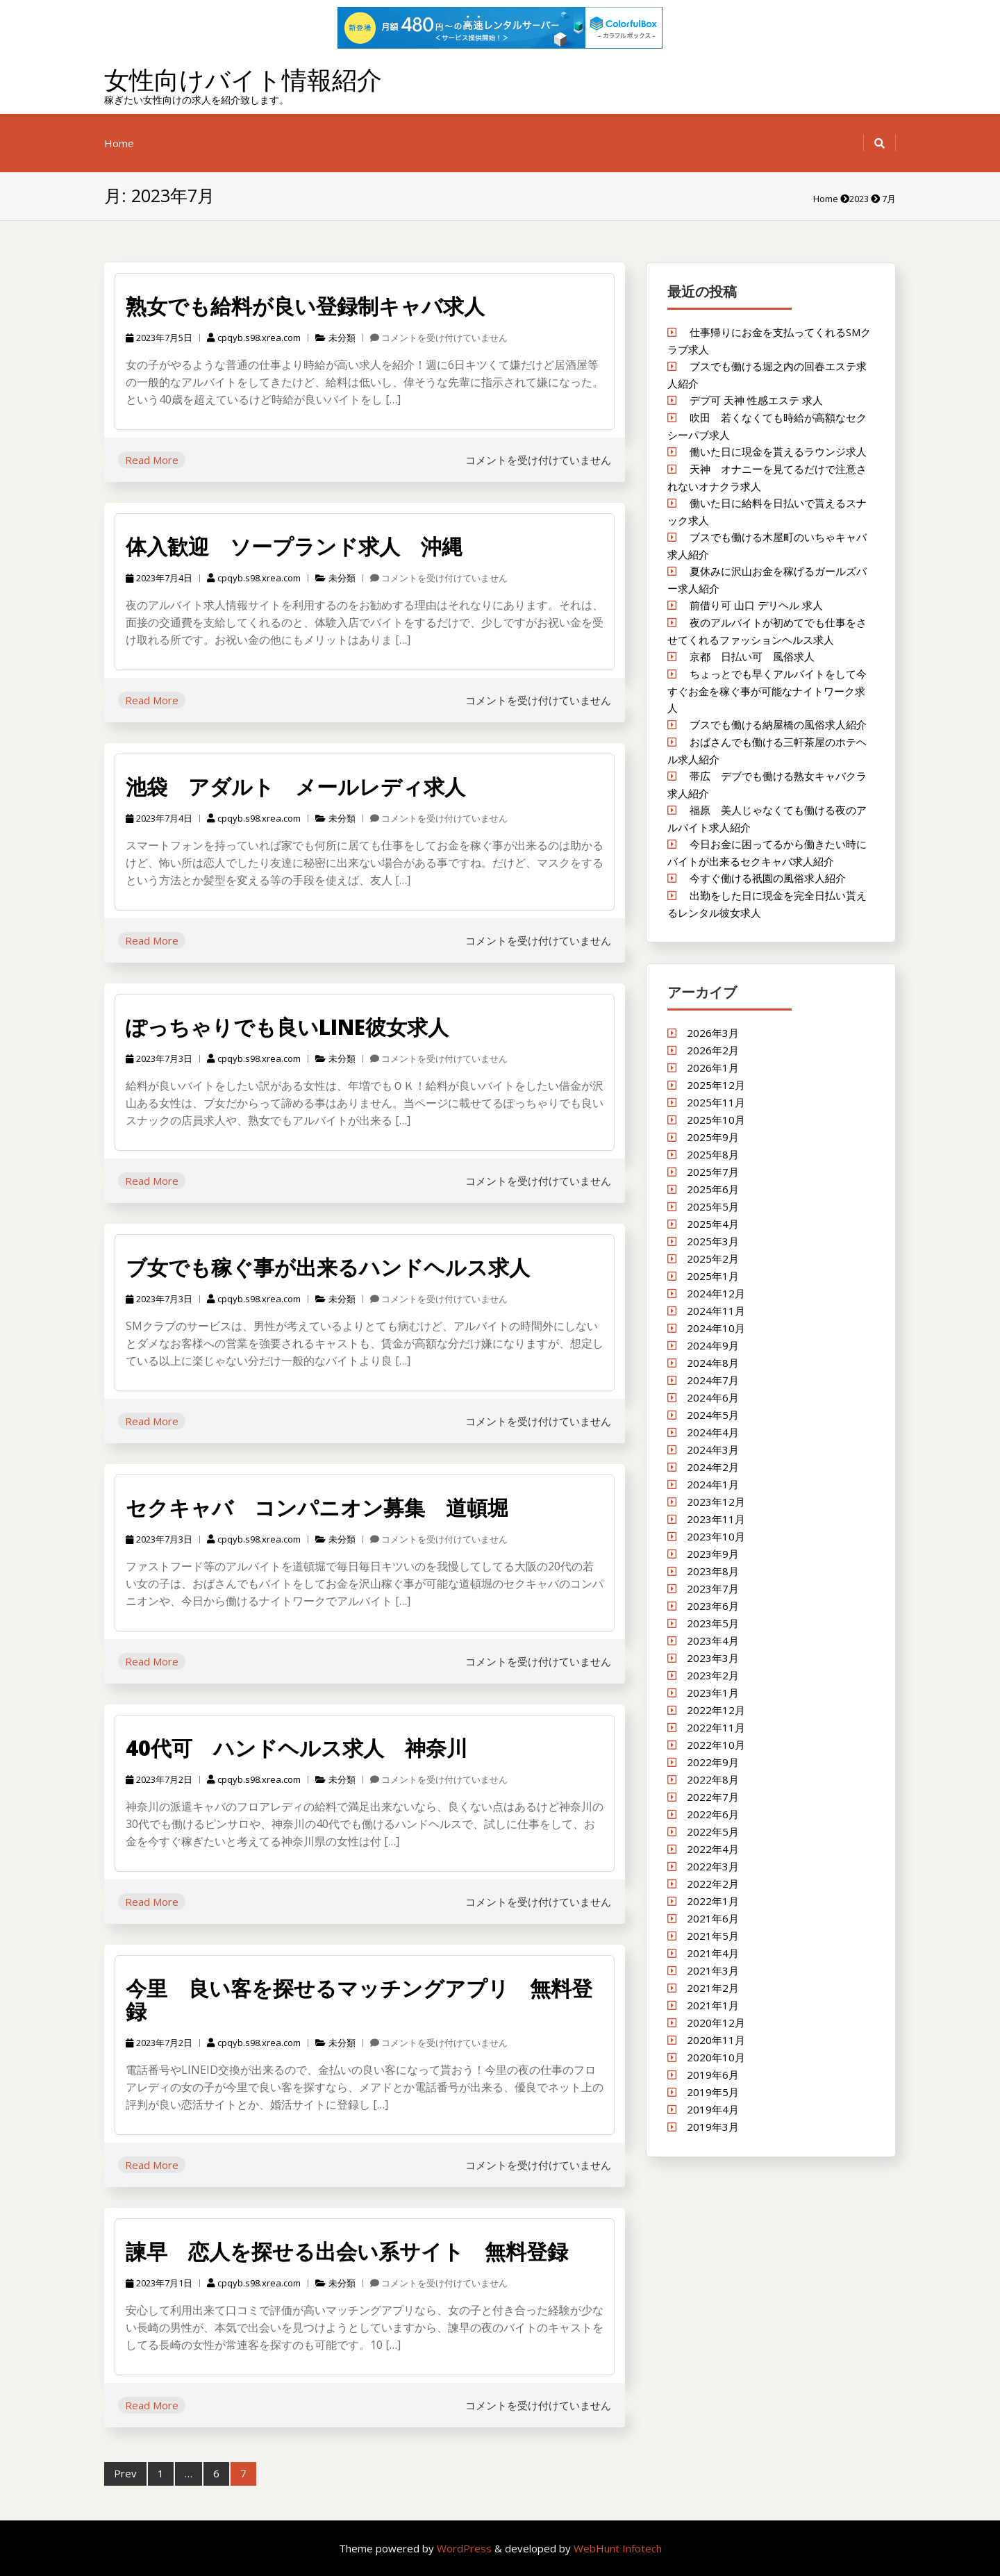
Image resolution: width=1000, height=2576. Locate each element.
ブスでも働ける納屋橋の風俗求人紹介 (778, 724)
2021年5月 (713, 1936)
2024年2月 (713, 1467)
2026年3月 (713, 1033)
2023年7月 (713, 1588)
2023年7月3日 (159, 1058)
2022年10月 (716, 1745)
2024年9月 (713, 1345)
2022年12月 (716, 1710)
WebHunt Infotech (618, 2548)
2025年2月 (713, 1258)
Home (119, 143)
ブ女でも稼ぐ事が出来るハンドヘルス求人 (328, 1267)
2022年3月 (713, 1866)
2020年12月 (716, 2022)
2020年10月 (716, 2057)
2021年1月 (713, 2005)
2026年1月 (713, 1067)
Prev (125, 2473)
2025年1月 (713, 1276)
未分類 (342, 337)
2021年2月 (713, 1988)
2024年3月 (713, 1449)
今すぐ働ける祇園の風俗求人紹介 (768, 878)
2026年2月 (713, 1050)
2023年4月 (713, 1640)
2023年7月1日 (159, 2283)
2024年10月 (716, 1328)
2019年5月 (713, 2092)
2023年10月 (716, 1536)
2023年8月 (713, 1571)
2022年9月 (713, 1762)
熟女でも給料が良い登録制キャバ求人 (305, 306)
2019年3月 (713, 2127)
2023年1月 (713, 1693)
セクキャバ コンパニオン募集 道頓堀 (317, 1507)
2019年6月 (713, 2074)
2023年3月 (713, 1658)
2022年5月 (713, 1831)
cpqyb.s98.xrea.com (254, 337)
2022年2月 (713, 1884)
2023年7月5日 (159, 337)
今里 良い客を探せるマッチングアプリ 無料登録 (359, 1999)
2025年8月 (713, 1154)
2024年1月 (713, 1484)
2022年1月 (713, 1901)
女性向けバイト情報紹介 (243, 80)
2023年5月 (713, 1623)
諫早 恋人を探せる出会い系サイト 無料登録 (347, 2251)
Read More (151, 460)
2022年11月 (716, 1727)
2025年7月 (713, 1172)
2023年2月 (713, 1675)
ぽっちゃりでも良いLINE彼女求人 (287, 1027)
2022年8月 (713, 1779)
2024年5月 (713, 1415)
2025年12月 (716, 1085)
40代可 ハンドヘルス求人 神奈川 (296, 1748)
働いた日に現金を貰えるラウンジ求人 (778, 451)
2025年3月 (713, 1241)
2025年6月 (713, 1189)
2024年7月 (713, 1380)
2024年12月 (716, 1293)
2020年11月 (716, 2040)
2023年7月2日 (159, 1779)
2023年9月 (713, 1554)
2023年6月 (713, 1606)
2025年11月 (716, 1102)
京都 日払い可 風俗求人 (752, 656)
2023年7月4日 (159, 578)
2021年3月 (713, 1970)
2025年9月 (713, 1137)
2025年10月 (716, 1120)
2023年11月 (716, 1519)
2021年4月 (713, 1953)
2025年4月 (713, 1224)
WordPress (465, 2548)
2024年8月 (713, 1363)
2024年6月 (713, 1397)
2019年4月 (713, 2109)
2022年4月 (713, 1849)
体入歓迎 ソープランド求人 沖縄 (294, 546)
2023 (859, 198)
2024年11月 (716, 1311)
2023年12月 (716, 1502)
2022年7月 (713, 1797)
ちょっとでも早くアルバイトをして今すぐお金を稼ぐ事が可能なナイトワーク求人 (767, 691)
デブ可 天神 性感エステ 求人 (756, 400)
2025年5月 (713, 1206)
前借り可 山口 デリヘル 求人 (756, 605)
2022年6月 (713, 1814)
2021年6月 (713, 1918)
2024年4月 (713, 1432)
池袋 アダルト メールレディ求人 (295, 786)
